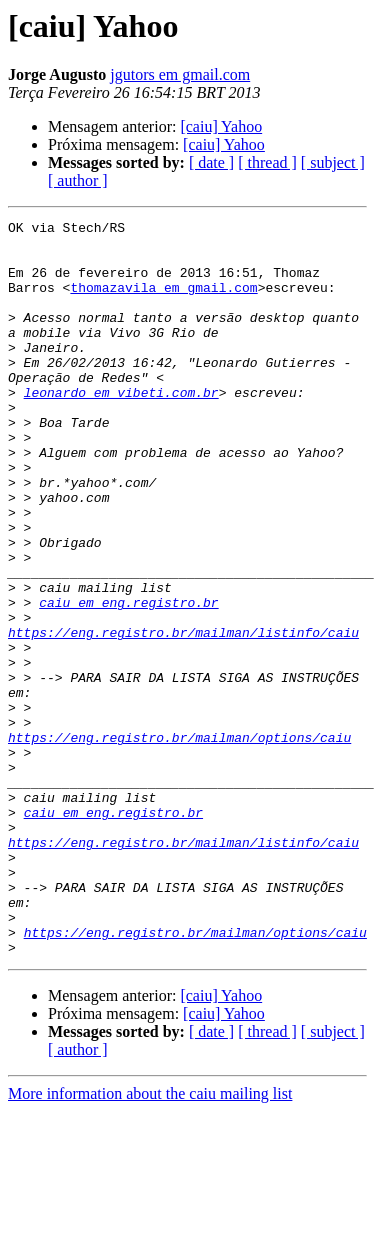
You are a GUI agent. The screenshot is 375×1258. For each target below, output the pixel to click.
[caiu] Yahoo (221, 126)
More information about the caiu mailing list (150, 1240)
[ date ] (211, 162)
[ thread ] (267, 162)
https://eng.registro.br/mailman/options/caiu (179, 842)
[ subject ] (333, 162)
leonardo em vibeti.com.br (121, 428)
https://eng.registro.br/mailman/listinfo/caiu (183, 716)
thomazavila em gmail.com (163, 302)
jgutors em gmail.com (180, 74)
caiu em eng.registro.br (128, 680)
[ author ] (78, 180)
